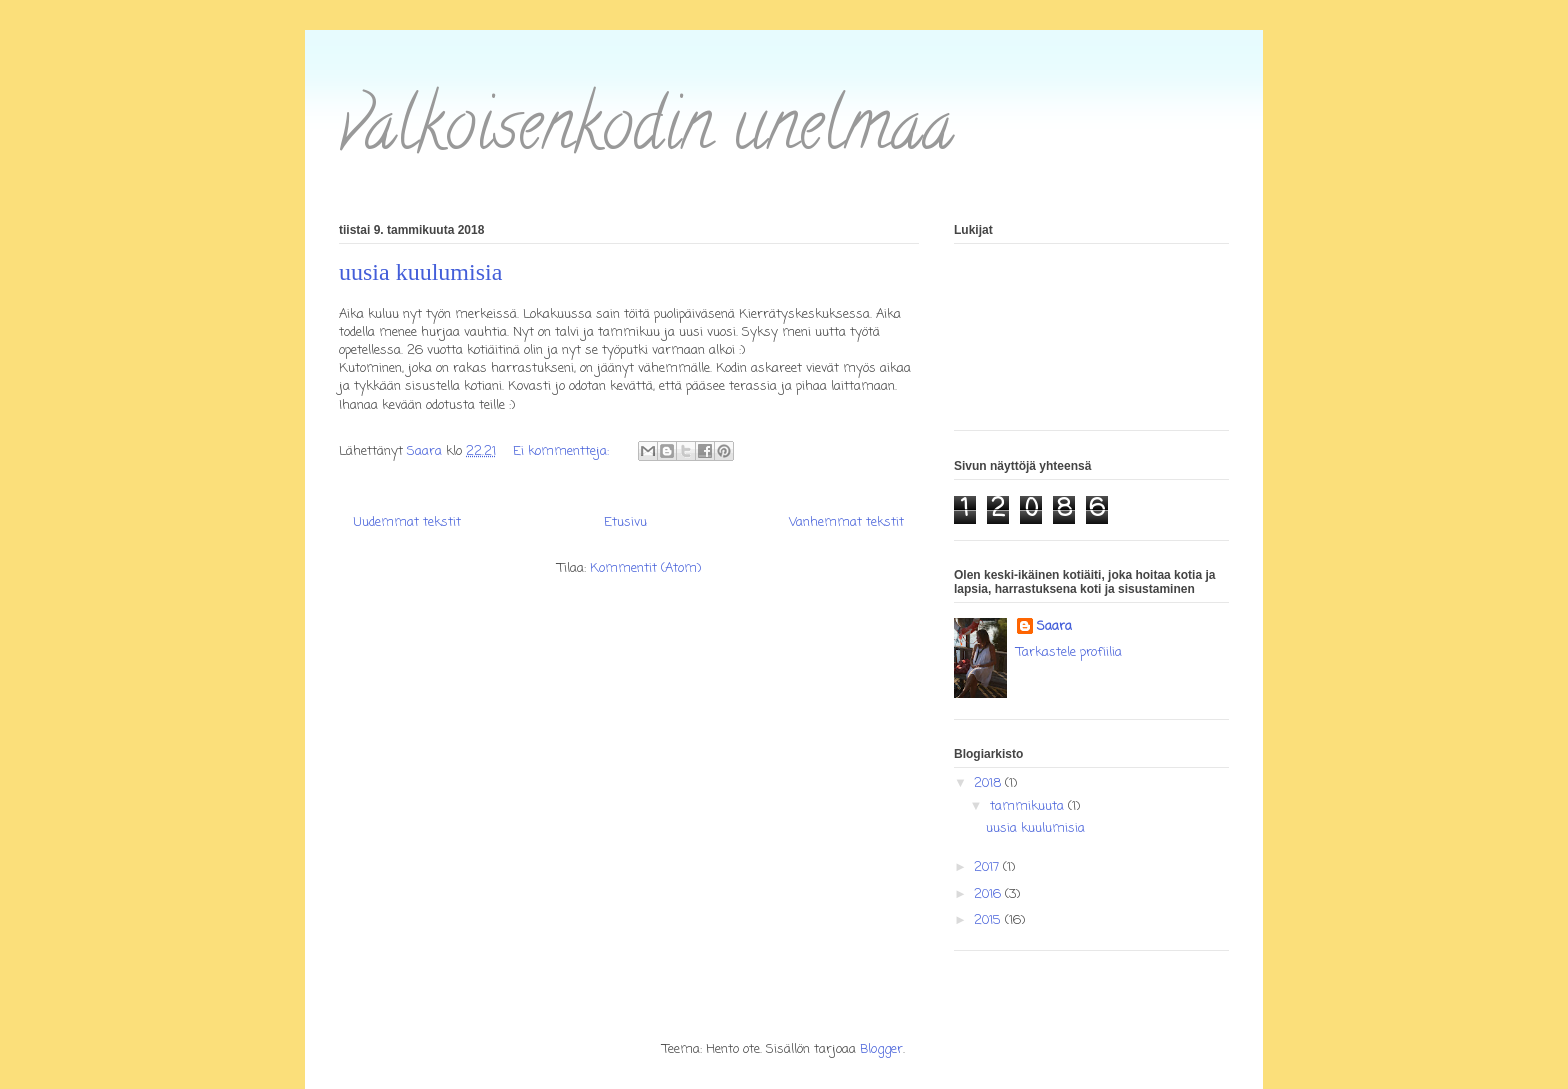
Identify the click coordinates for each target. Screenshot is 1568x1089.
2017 (988, 867)
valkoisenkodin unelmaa (646, 133)
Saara (1054, 627)
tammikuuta (1029, 806)
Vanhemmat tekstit (846, 522)
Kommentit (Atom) (645, 568)
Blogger (881, 1049)
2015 (989, 920)
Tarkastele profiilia (1069, 652)
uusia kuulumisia (420, 272)
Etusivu (625, 522)
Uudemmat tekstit (407, 522)
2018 (989, 783)
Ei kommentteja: (563, 451)
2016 (989, 894)
